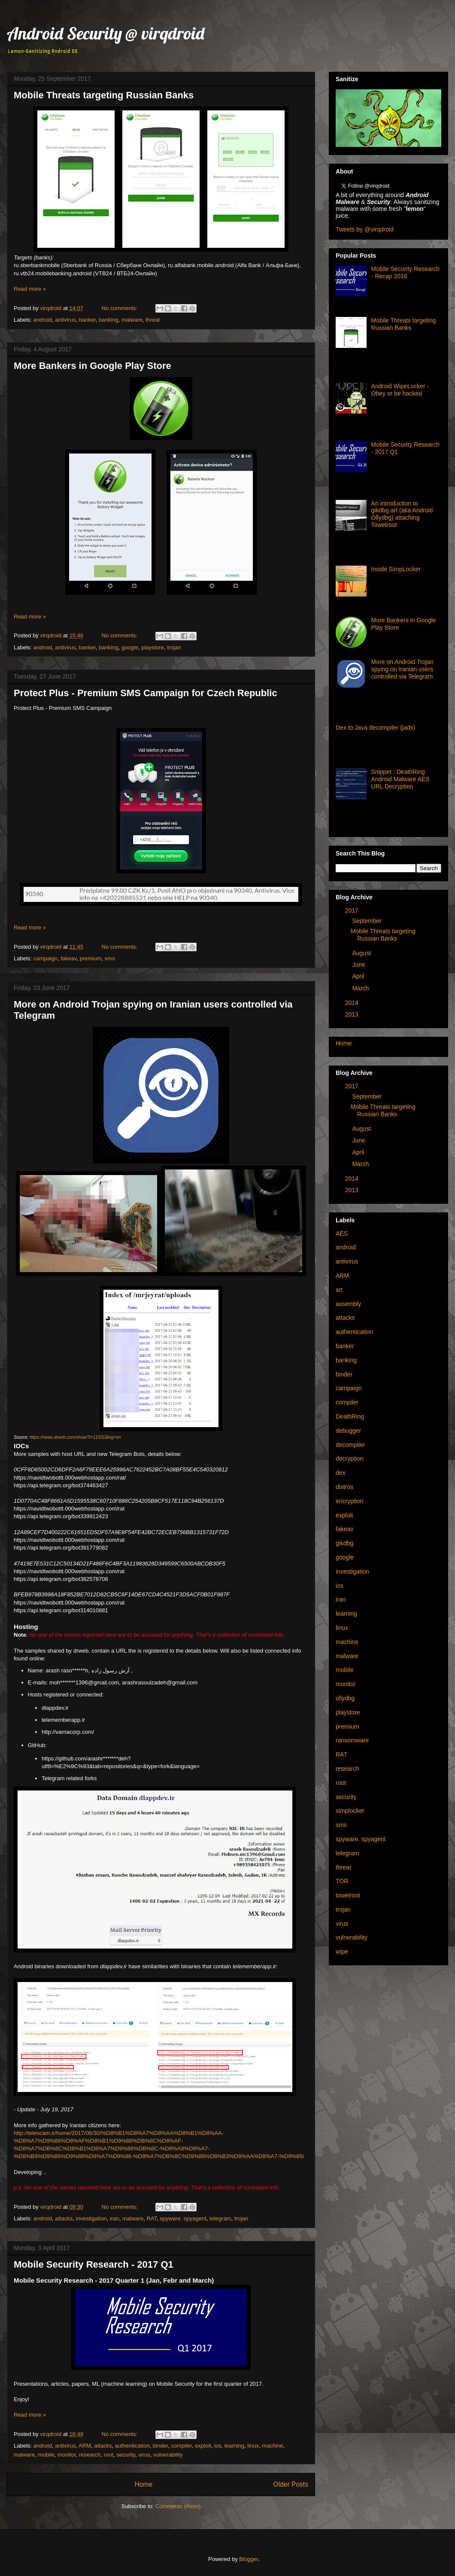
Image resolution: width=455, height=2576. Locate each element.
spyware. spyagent (183, 2218)
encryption (350, 1501)
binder (160, 2445)
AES (342, 1233)
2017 (351, 910)
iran (114, 2218)
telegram (220, 2218)
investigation (91, 2218)
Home (143, 2484)
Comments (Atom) (177, 2506)
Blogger (248, 2559)
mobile (46, 2454)
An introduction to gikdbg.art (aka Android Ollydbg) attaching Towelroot (402, 514)
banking (108, 320)
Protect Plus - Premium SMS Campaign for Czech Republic (145, 693)
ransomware (352, 1740)
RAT (151, 2218)
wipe (342, 1951)
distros (344, 1486)
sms (110, 958)
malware (132, 320)
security (125, 2454)
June (358, 964)
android (42, 320)
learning (234, 2445)
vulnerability (168, 2454)
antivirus (65, 320)
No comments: (120, 308)
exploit (203, 2445)
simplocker (350, 1810)
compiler (181, 2445)
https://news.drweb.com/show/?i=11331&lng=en (75, 1437)
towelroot (348, 1895)
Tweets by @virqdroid (365, 229)
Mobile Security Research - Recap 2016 (405, 272)
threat (153, 320)
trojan (174, 647)
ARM (85, 2445)
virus (144, 2454)
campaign (45, 958)
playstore (152, 647)
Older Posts (290, 2484)
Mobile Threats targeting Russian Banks (104, 95)
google (129, 647)
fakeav (68, 958)
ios (217, 2445)
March (360, 988)
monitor (67, 2454)
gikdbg (344, 1543)
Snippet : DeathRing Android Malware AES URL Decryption (400, 779)
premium (91, 958)
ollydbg (345, 1698)
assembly (348, 1303)
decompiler (350, 1444)
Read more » (30, 289)
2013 (351, 1014)
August (361, 953)
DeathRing (350, 1416)
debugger (348, 1430)
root (108, 2454)
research (90, 2454)
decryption (350, 1458)
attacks (64, 2218)
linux (253, 2445)
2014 (351, 1002)
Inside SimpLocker (396, 569)
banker (87, 320)
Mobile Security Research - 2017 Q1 (93, 2264)
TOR (342, 1881)
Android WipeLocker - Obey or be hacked (400, 390)
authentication (132, 2445)
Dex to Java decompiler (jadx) (375, 727)
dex (341, 1472)
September (366, 920)
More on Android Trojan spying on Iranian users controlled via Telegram (402, 669)
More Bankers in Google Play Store (92, 365)
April (358, 976)
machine (272, 2445)
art (339, 1289)
